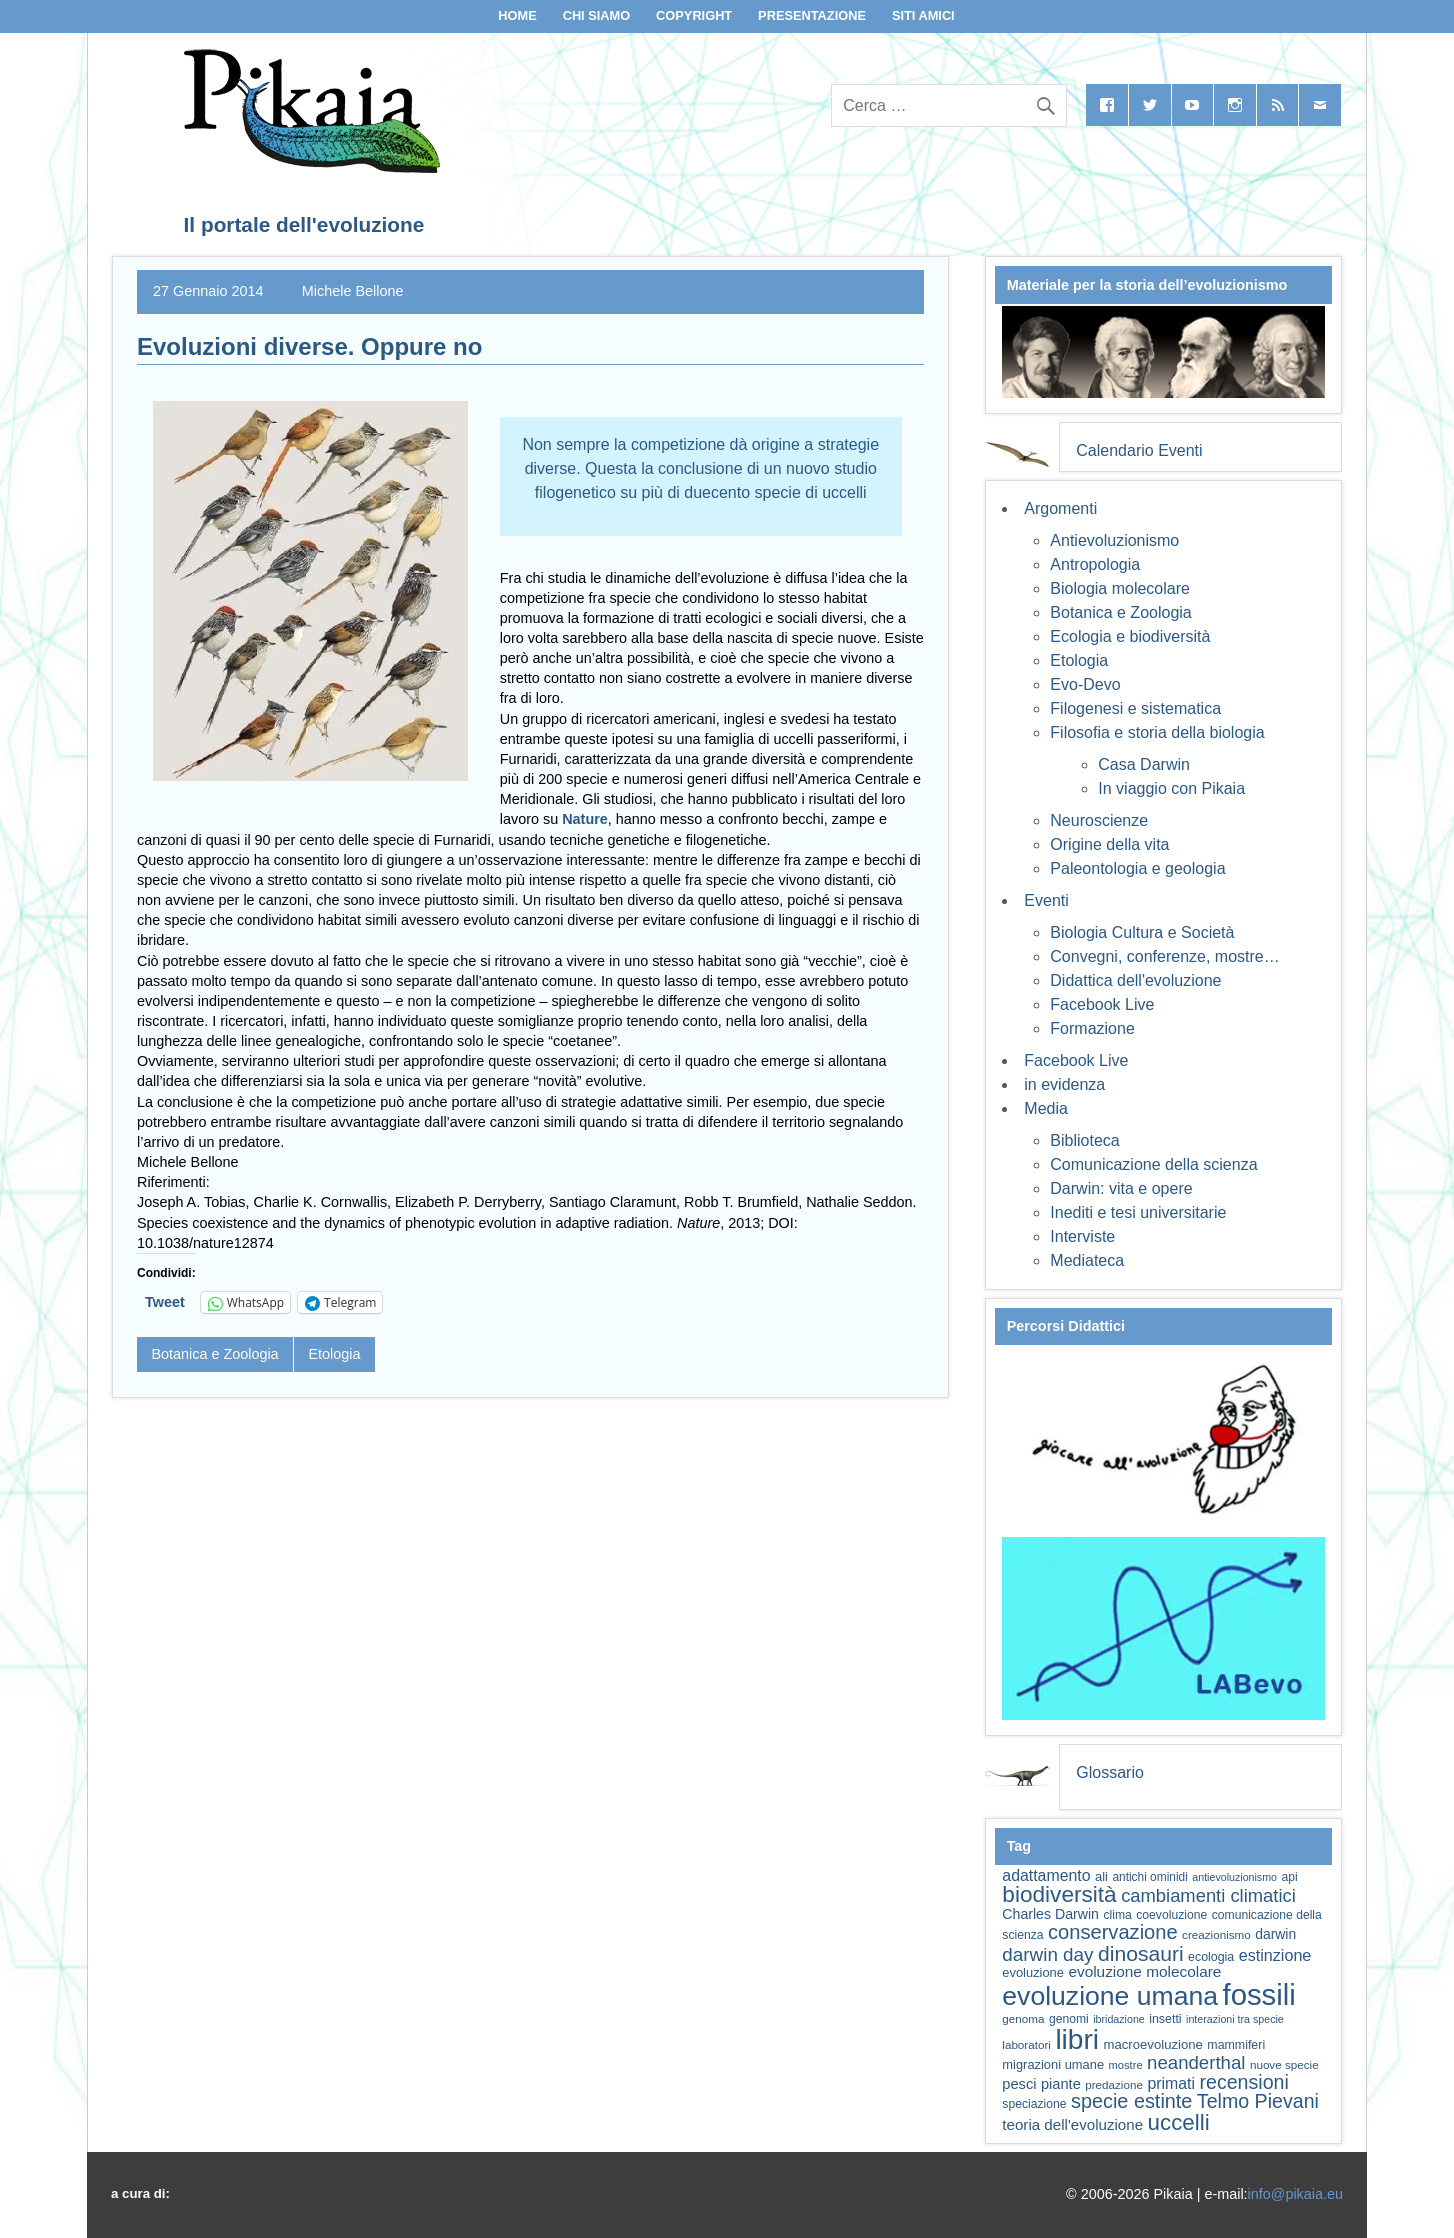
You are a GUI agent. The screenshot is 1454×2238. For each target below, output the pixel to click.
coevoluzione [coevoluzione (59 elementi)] (1171, 1915)
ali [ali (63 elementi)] (1101, 1876)
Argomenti (1060, 508)
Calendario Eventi (1139, 450)
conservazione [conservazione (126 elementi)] (1113, 1932)
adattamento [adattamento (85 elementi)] (1046, 1875)
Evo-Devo (1085, 684)
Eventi (1046, 900)
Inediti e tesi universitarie (1138, 1212)
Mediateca (1087, 1260)
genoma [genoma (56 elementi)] (1023, 2018)
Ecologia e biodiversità (1130, 636)
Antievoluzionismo (1114, 540)
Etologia (334, 1354)
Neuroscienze (1099, 820)
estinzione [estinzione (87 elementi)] (1275, 1955)
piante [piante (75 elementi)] (1061, 2084)
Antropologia (1095, 564)
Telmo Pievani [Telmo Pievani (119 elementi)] (1258, 2101)
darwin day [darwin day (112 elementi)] (1047, 1954)
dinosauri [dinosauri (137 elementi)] (1141, 1953)
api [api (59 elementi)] (1289, 1877)
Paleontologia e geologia (1137, 868)
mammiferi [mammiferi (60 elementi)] (1236, 2045)
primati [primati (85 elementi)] (1171, 2083)
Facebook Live (1102, 1004)
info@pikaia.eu (1295, 2194)
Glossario (1110, 1772)
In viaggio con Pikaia (1171, 788)
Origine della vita (1109, 844)
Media (1046, 1108)
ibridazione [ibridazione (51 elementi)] (1119, 2019)
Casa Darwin (1144, 764)
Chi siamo (597, 15)
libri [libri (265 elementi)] (1077, 2039)
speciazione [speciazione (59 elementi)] (1034, 2104)
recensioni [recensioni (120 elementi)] (1243, 2082)
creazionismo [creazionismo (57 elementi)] (1216, 1934)
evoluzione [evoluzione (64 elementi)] (1033, 1972)
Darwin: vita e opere (1121, 1188)
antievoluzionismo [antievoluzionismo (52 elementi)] (1234, 1877)
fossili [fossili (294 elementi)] (1259, 1994)
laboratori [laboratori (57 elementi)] (1026, 2044)
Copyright (694, 15)
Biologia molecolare (1120, 588)
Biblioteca (1084, 1140)
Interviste (1082, 1236)
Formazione (1092, 1028)
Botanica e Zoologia (214, 1354)
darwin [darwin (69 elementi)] (1275, 1934)
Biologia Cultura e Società (1142, 932)
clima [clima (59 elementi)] (1117, 1915)
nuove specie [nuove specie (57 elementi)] (1284, 2064)
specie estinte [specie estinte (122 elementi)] (1131, 2101)
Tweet (165, 1302)
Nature (585, 819)
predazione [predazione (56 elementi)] (1114, 2084)
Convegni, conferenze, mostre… (1164, 956)
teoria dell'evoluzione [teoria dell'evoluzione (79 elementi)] (1072, 2124)
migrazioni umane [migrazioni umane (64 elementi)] (1053, 2064)
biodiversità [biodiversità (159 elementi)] (1059, 1894)
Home (517, 15)
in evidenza (1064, 1084)
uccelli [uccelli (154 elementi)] (1179, 2122)
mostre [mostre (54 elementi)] (1126, 2065)
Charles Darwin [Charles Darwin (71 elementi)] (1050, 1914)
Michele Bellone (353, 291)
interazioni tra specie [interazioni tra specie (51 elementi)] (1235, 2019)
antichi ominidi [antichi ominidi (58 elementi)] (1149, 1877)
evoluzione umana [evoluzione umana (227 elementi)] (1110, 1996)
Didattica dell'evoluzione (1135, 980)
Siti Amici (923, 15)
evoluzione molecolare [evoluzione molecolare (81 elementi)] (1144, 1971)
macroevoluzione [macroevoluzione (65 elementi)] (1153, 2044)
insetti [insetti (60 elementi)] (1165, 2019)
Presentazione (812, 15)
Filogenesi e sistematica (1135, 708)
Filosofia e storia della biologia (1157, 732)
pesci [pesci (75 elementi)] (1019, 2084)
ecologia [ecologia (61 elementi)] (1211, 1957)
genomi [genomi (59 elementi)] (1069, 2019)
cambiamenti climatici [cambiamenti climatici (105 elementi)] (1208, 1895)
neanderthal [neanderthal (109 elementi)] (1196, 2062)
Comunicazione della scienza (1153, 1164)
